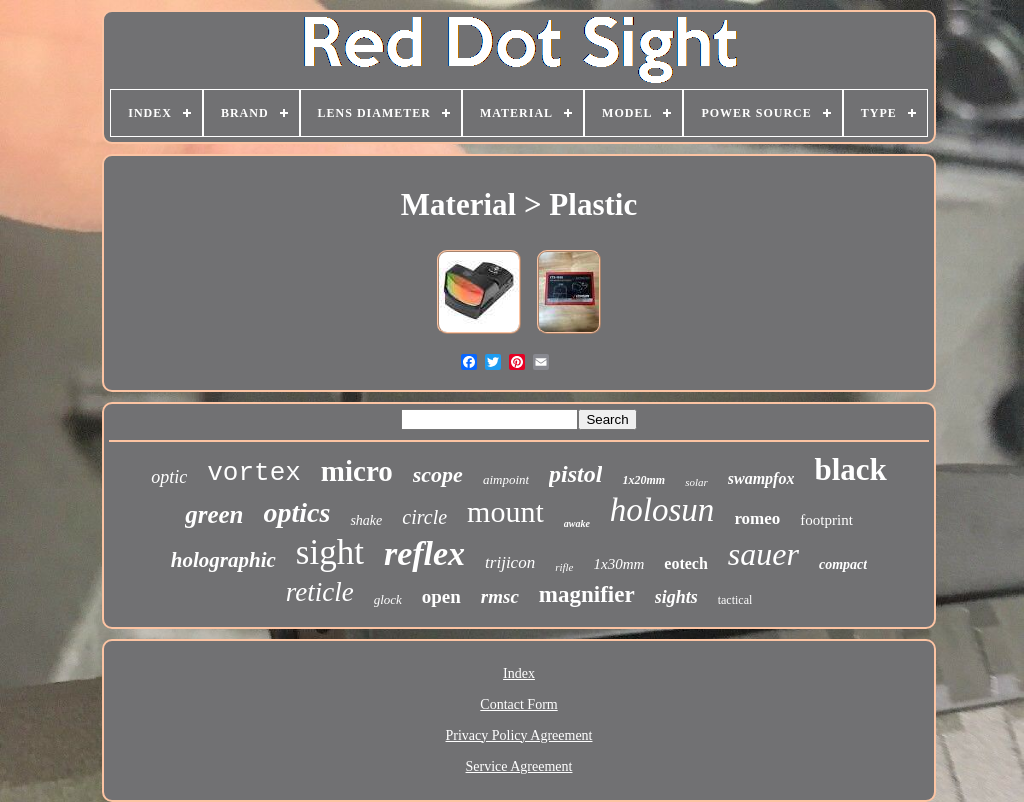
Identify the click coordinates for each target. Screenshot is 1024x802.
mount (505, 511)
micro (357, 471)
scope (438, 474)
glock (388, 599)
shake (366, 520)
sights (676, 597)
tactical (735, 600)
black (850, 469)
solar (696, 482)
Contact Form (518, 704)
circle (424, 517)
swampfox (761, 478)
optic (169, 477)
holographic (223, 560)
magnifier (587, 594)
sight (330, 552)
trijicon (510, 562)
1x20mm (643, 480)
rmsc (500, 596)
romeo (757, 518)
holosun (662, 510)
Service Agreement (519, 766)
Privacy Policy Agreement (519, 735)
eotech (686, 563)
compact (843, 564)
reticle (320, 592)
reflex (424, 553)
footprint (826, 520)
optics (297, 512)
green (214, 514)
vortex (254, 473)
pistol (575, 474)
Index (519, 673)
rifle (564, 567)
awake (577, 523)
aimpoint (506, 479)
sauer (763, 554)
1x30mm (619, 564)
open (441, 596)
